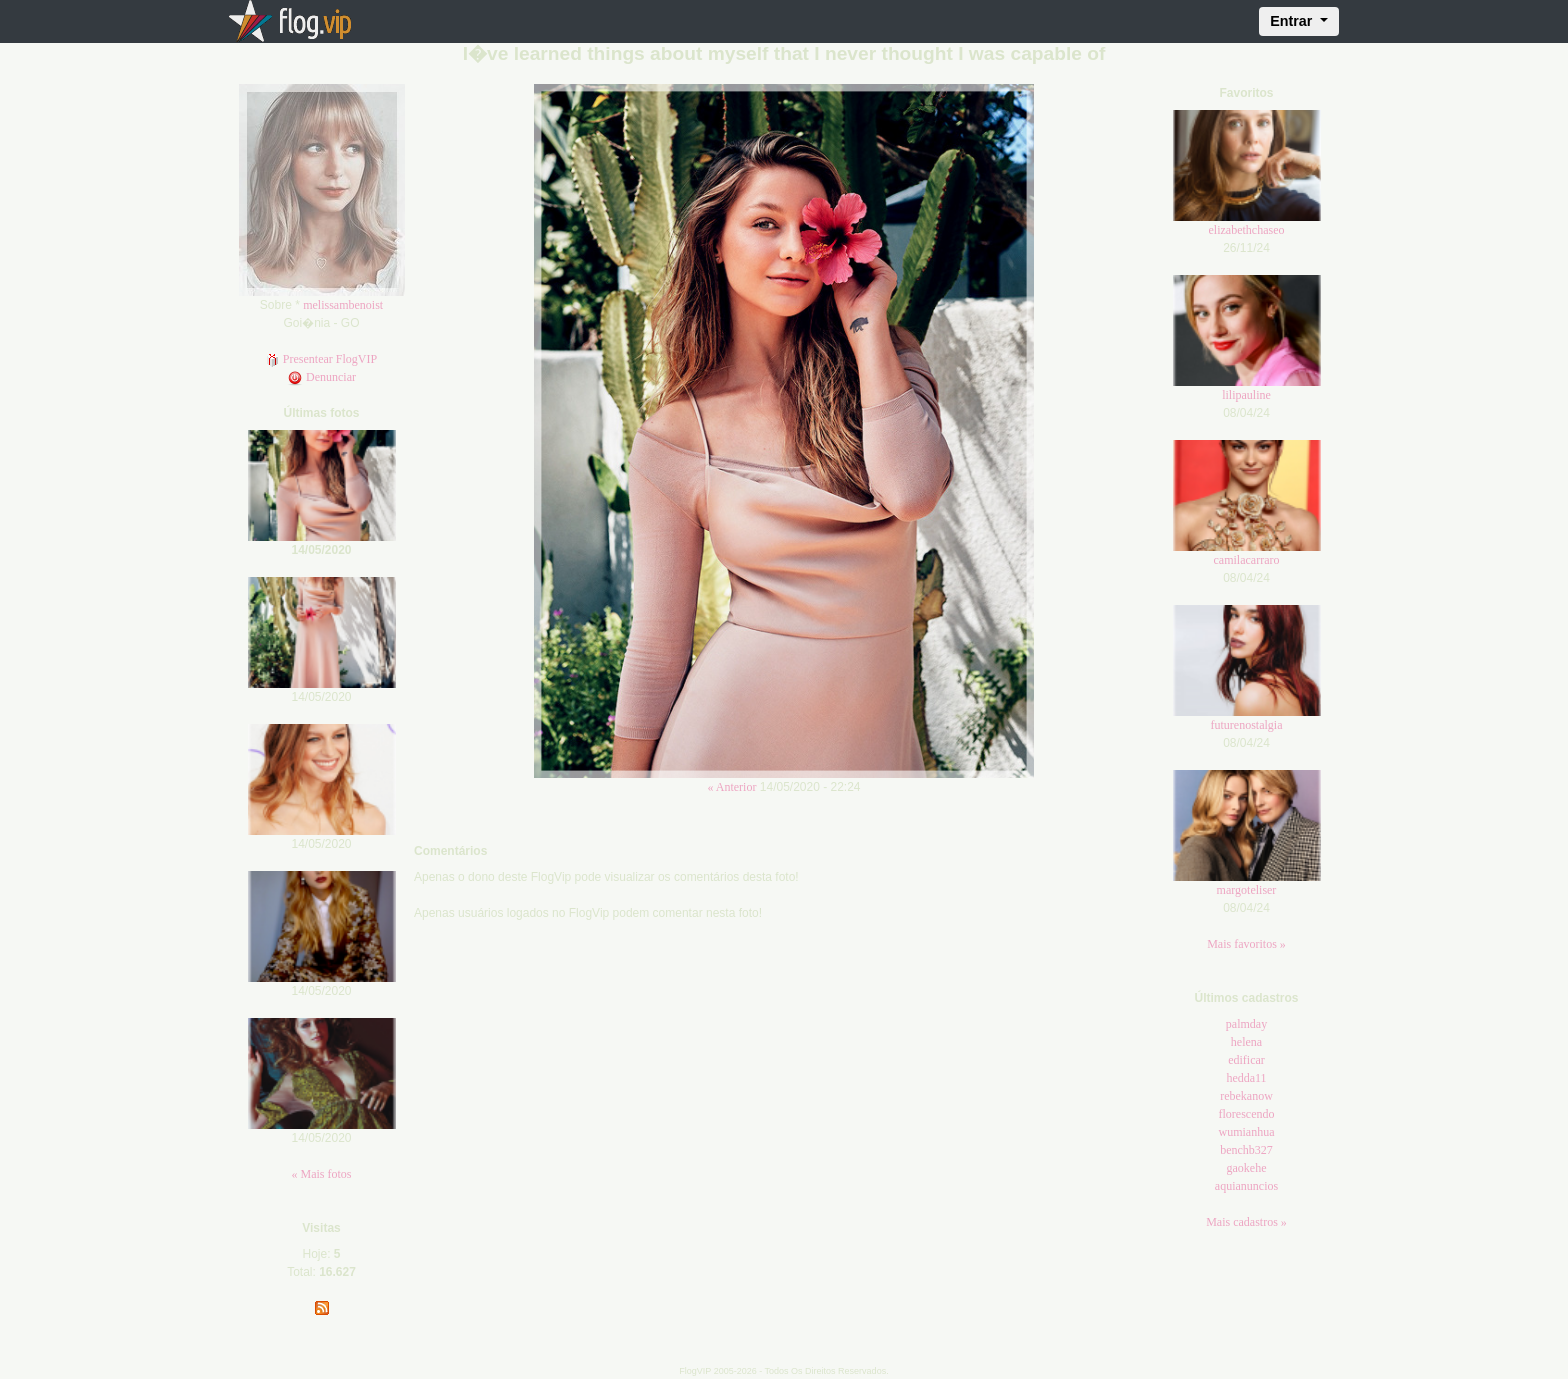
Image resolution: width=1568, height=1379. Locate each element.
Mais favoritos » (1246, 944)
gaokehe (1247, 1168)
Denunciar (321, 377)
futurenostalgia (1247, 725)
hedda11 (1246, 1078)
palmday (1246, 1024)
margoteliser (1247, 890)
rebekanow (1246, 1096)
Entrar (1293, 21)
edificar (1246, 1060)
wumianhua (1247, 1132)
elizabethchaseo (1247, 230)
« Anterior (731, 787)
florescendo (1247, 1114)
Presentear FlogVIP (321, 359)
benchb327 (1246, 1150)
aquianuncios (1246, 1186)
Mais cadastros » (1246, 1222)
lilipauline (1246, 395)
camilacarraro (1247, 560)
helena (1246, 1042)
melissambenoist (343, 305)
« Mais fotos (322, 1174)
